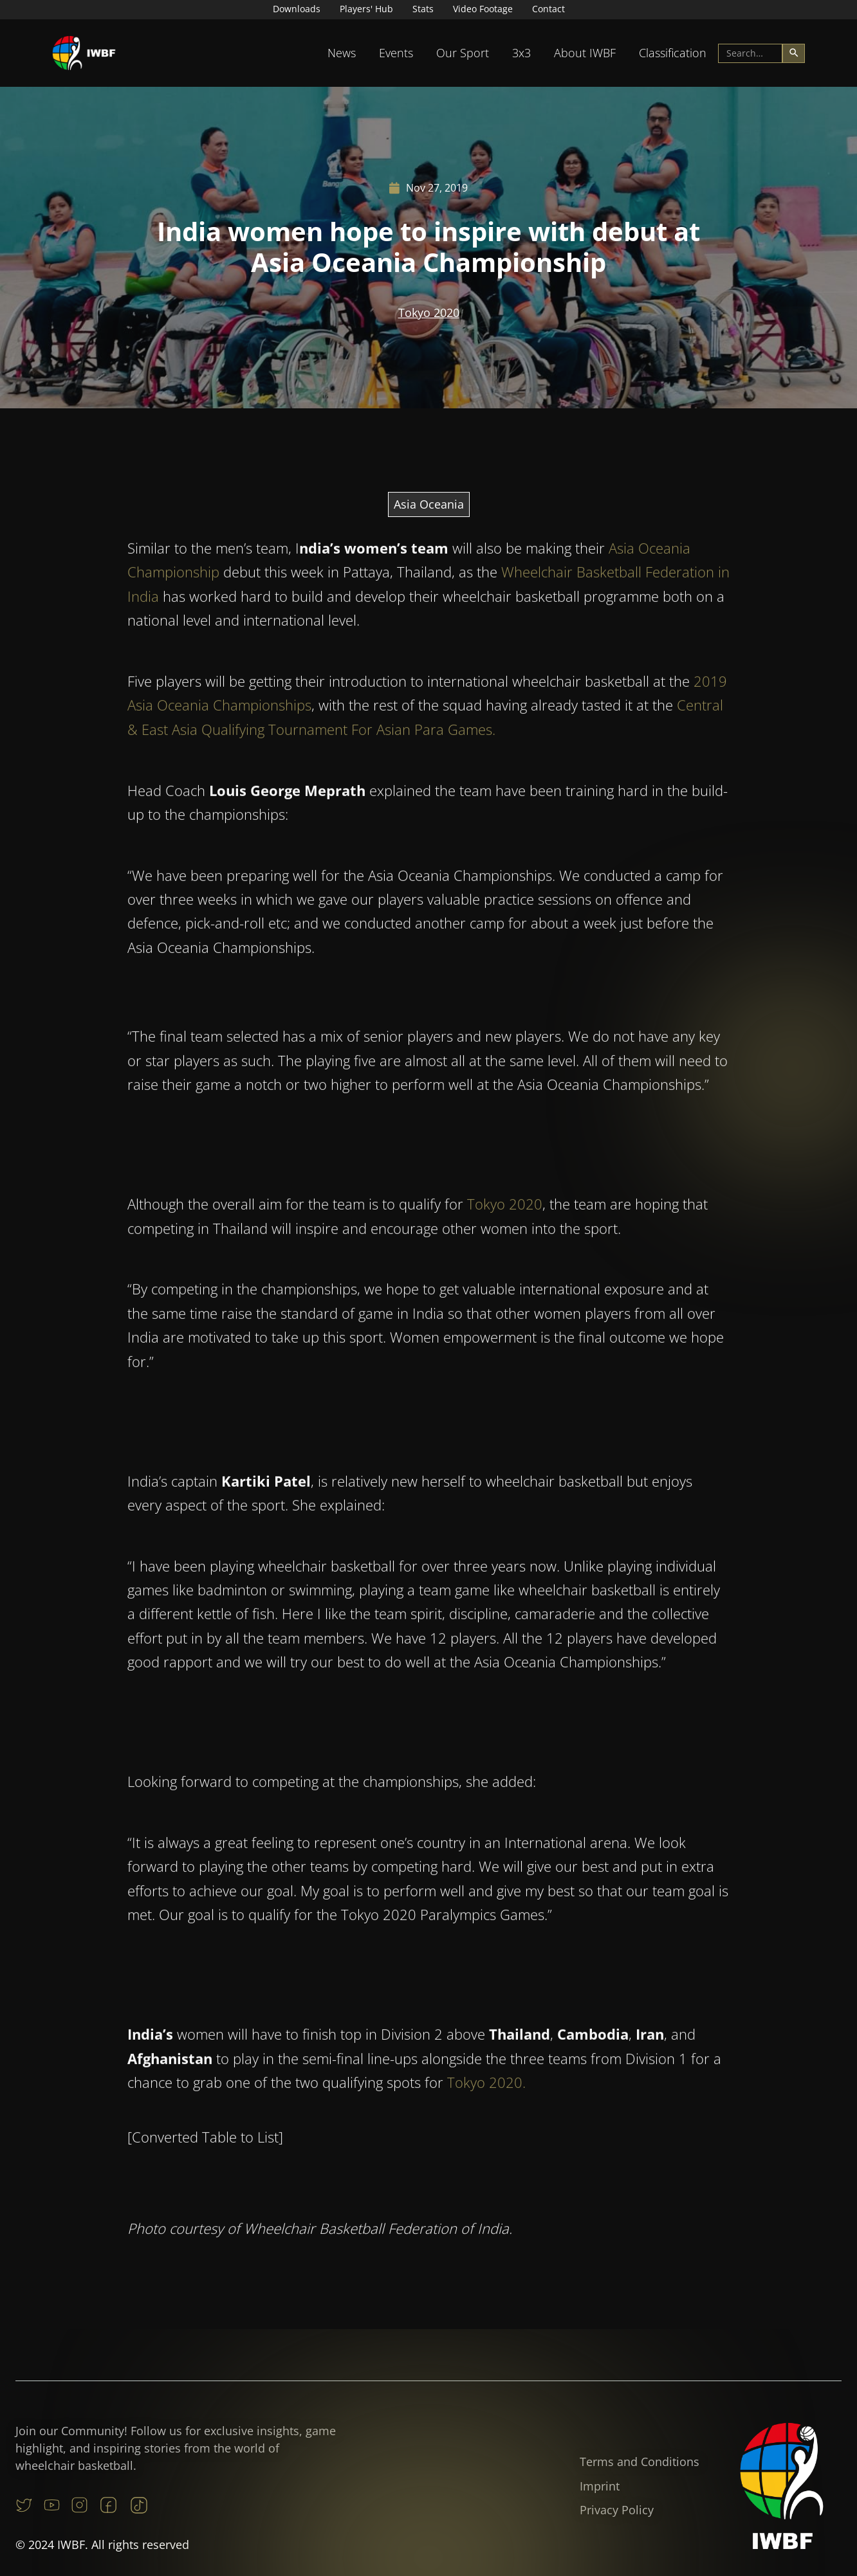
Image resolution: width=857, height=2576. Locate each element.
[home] (84, 53)
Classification (672, 52)
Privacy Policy (617, 2509)
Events (396, 52)
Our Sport (462, 52)
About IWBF (585, 52)
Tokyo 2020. (486, 2087)
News (341, 52)
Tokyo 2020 (428, 312)
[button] (341, 53)
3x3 (521, 52)
